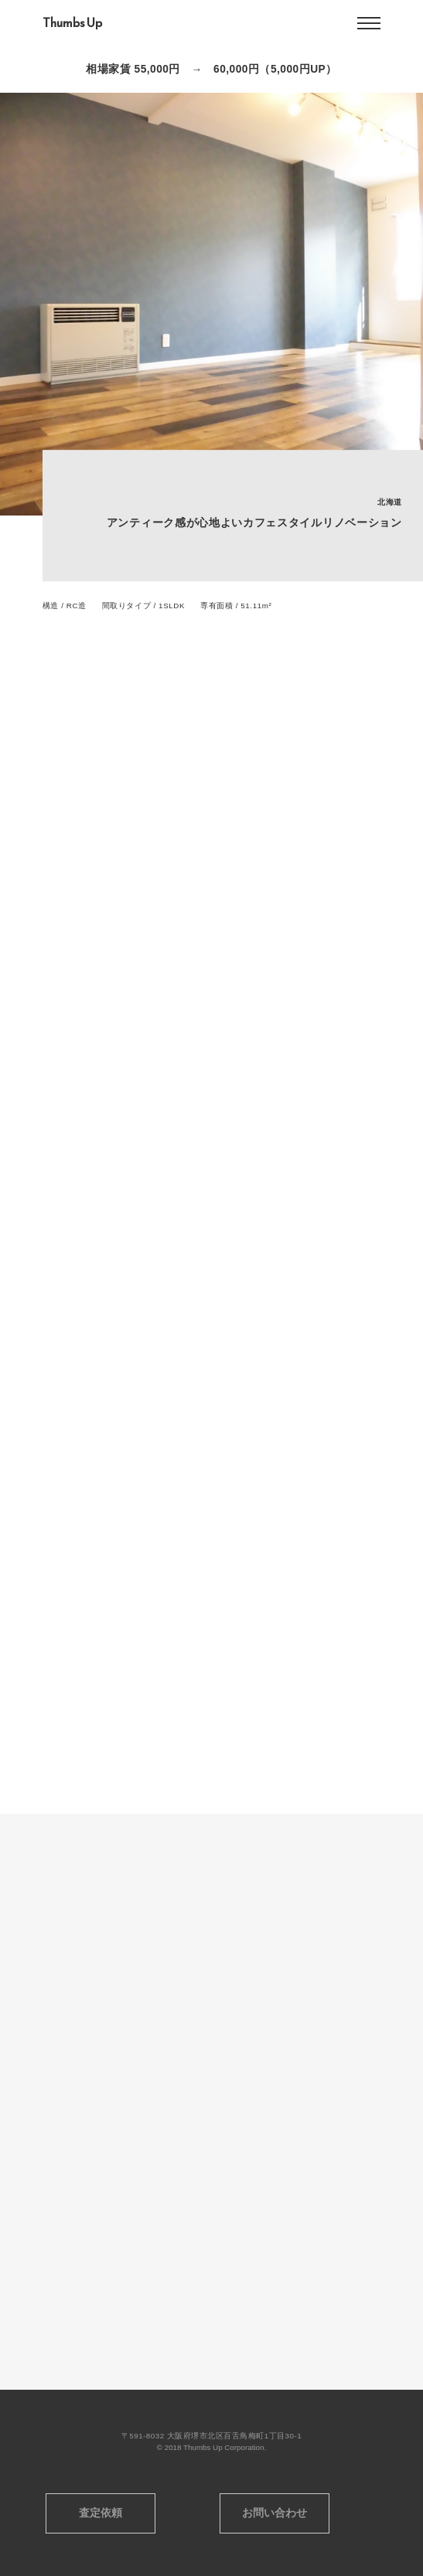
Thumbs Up (72, 23)
